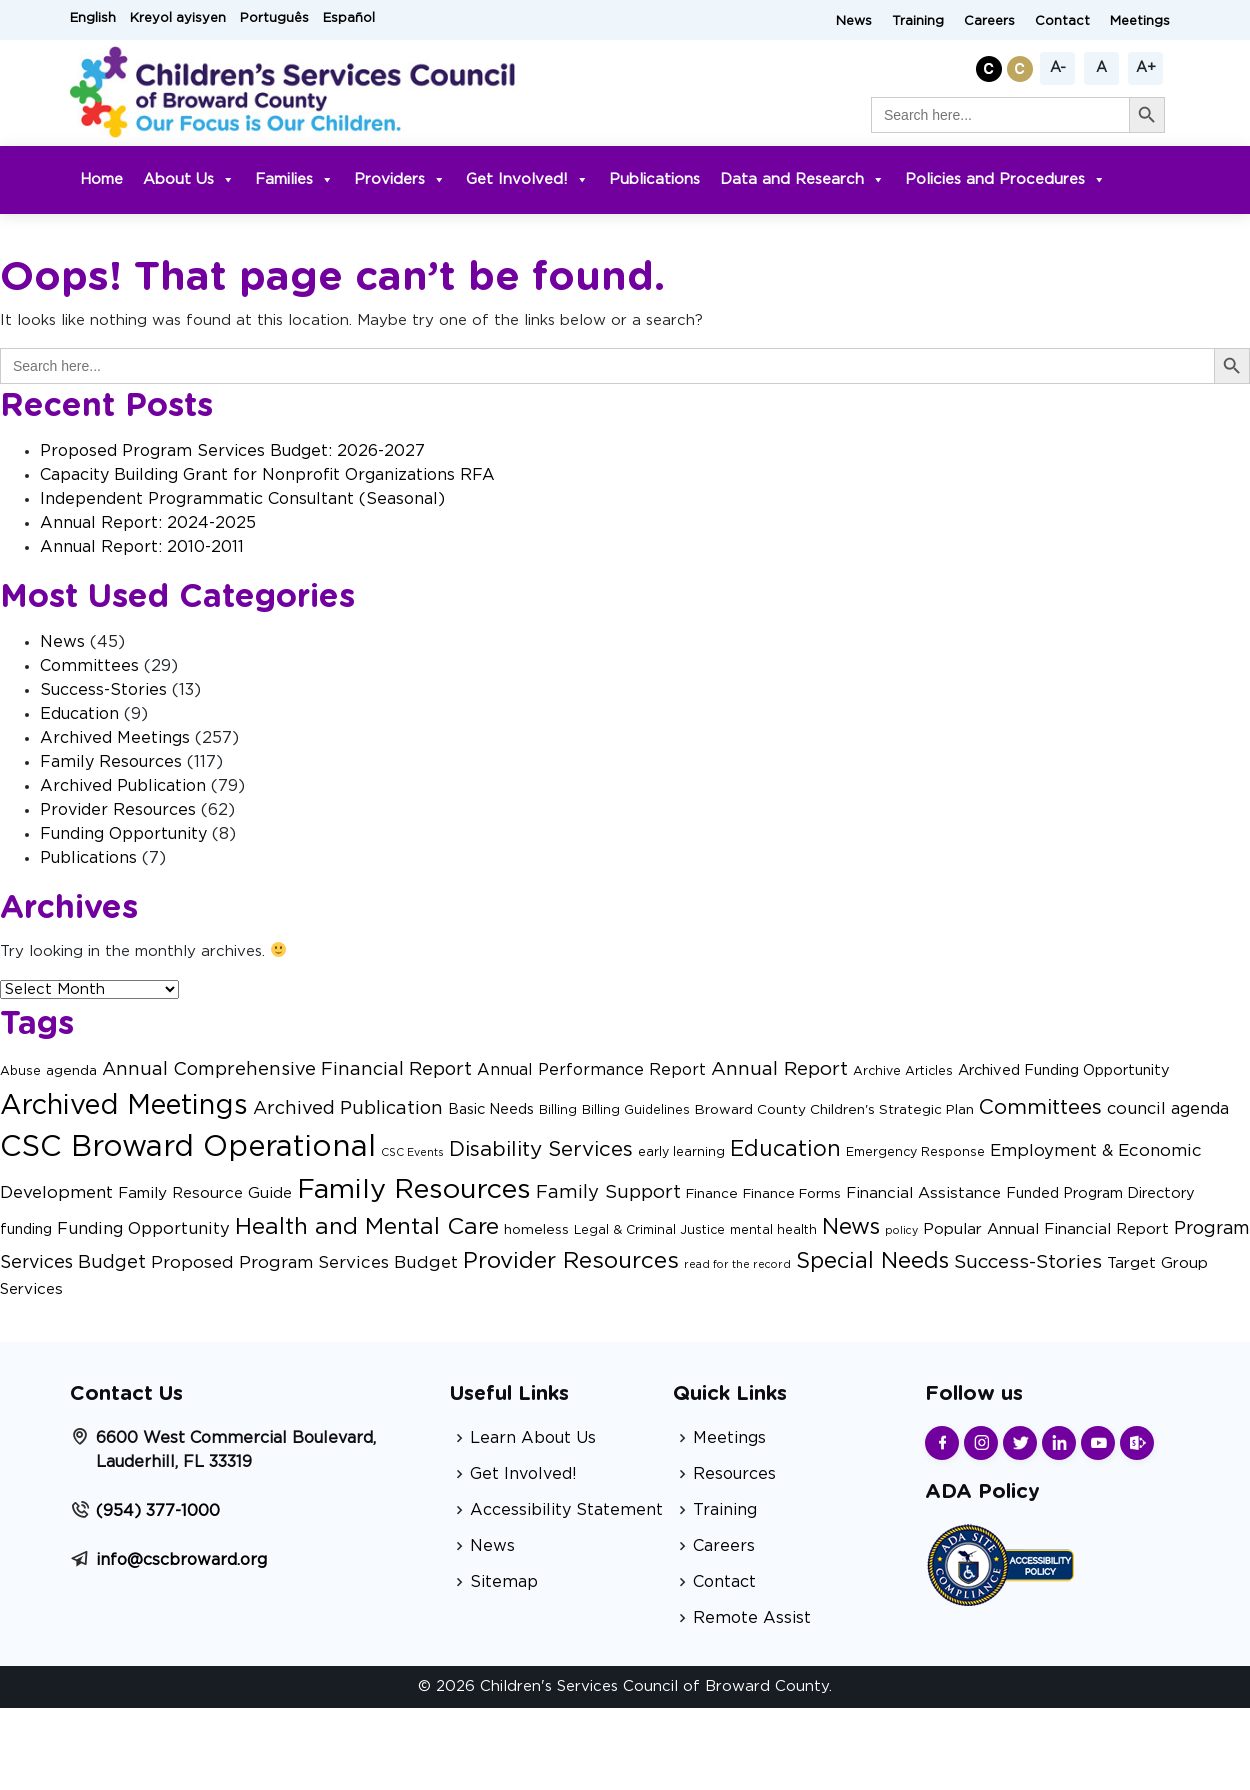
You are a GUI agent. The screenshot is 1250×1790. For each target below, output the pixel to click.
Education (79, 714)
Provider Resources (118, 810)
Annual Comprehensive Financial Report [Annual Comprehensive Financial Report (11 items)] (287, 1069)
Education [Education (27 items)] (785, 1149)
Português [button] (274, 18)
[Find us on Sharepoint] (1137, 1443)
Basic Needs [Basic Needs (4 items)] (491, 1109)
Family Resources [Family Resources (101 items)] (414, 1189)
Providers (400, 179)
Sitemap (504, 1582)
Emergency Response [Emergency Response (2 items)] (915, 1152)
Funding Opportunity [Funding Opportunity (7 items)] (143, 1229)
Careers (989, 21)
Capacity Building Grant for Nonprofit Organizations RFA (267, 475)
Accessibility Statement (566, 1510)
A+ (1146, 68)
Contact (1062, 21)
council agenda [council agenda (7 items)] (1168, 1109)
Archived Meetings (115, 738)
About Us (189, 179)
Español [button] (349, 18)
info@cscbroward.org (181, 1560)
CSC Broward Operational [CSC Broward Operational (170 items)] (188, 1147)
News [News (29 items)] (851, 1227)
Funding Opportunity (123, 834)
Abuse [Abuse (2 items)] (20, 1071)
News (854, 21)
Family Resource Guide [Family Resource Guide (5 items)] (205, 1193)
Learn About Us (533, 1438)
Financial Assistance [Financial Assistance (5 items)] (923, 1193)
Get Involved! (527, 179)
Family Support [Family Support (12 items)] (608, 1192)
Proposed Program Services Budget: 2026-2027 (232, 451)
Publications (654, 179)
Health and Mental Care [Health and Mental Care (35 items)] (367, 1227)
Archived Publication (123, 786)
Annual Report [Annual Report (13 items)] (779, 1069)
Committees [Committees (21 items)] (1040, 1107)
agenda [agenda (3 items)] (71, 1071)
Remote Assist (752, 1618)
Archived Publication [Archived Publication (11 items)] (348, 1108)
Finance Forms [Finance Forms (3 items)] (792, 1194)
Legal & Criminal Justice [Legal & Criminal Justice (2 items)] (649, 1230)
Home (101, 179)
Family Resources (111, 762)
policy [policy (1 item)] (901, 1230)
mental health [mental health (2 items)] (773, 1230)
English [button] (93, 18)
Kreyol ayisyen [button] (178, 18)
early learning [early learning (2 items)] (681, 1152)
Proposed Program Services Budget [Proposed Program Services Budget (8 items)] (304, 1262)
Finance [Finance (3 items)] (712, 1194)
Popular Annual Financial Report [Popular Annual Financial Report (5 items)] (1046, 1229)
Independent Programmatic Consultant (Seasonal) (242, 499)
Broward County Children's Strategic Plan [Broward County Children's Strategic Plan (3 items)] (834, 1110)
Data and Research (802, 179)
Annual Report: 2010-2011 (142, 547)
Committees (89, 666)
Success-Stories (103, 690)
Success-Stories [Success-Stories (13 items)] (1028, 1262)
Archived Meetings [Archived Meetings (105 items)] (124, 1105)
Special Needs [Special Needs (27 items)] (872, 1261)
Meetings (1140, 21)
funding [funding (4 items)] (26, 1229)
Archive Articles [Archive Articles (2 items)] (903, 1071)
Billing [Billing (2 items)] (558, 1110)
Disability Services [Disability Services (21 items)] (541, 1149)
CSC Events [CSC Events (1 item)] (412, 1152)
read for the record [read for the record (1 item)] (737, 1264)
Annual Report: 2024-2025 (148, 523)
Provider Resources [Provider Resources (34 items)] (571, 1261)
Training (918, 21)
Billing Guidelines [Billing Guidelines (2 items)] (636, 1110)
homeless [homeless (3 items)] (536, 1230)
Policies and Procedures (1005, 179)
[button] (991, 65)
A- (1058, 68)
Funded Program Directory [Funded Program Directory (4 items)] (1100, 1193)
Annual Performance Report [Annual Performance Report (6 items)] (591, 1070)
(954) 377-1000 (158, 1511)
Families (294, 179)
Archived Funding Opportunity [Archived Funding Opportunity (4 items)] (1064, 1070)
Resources (734, 1474)
